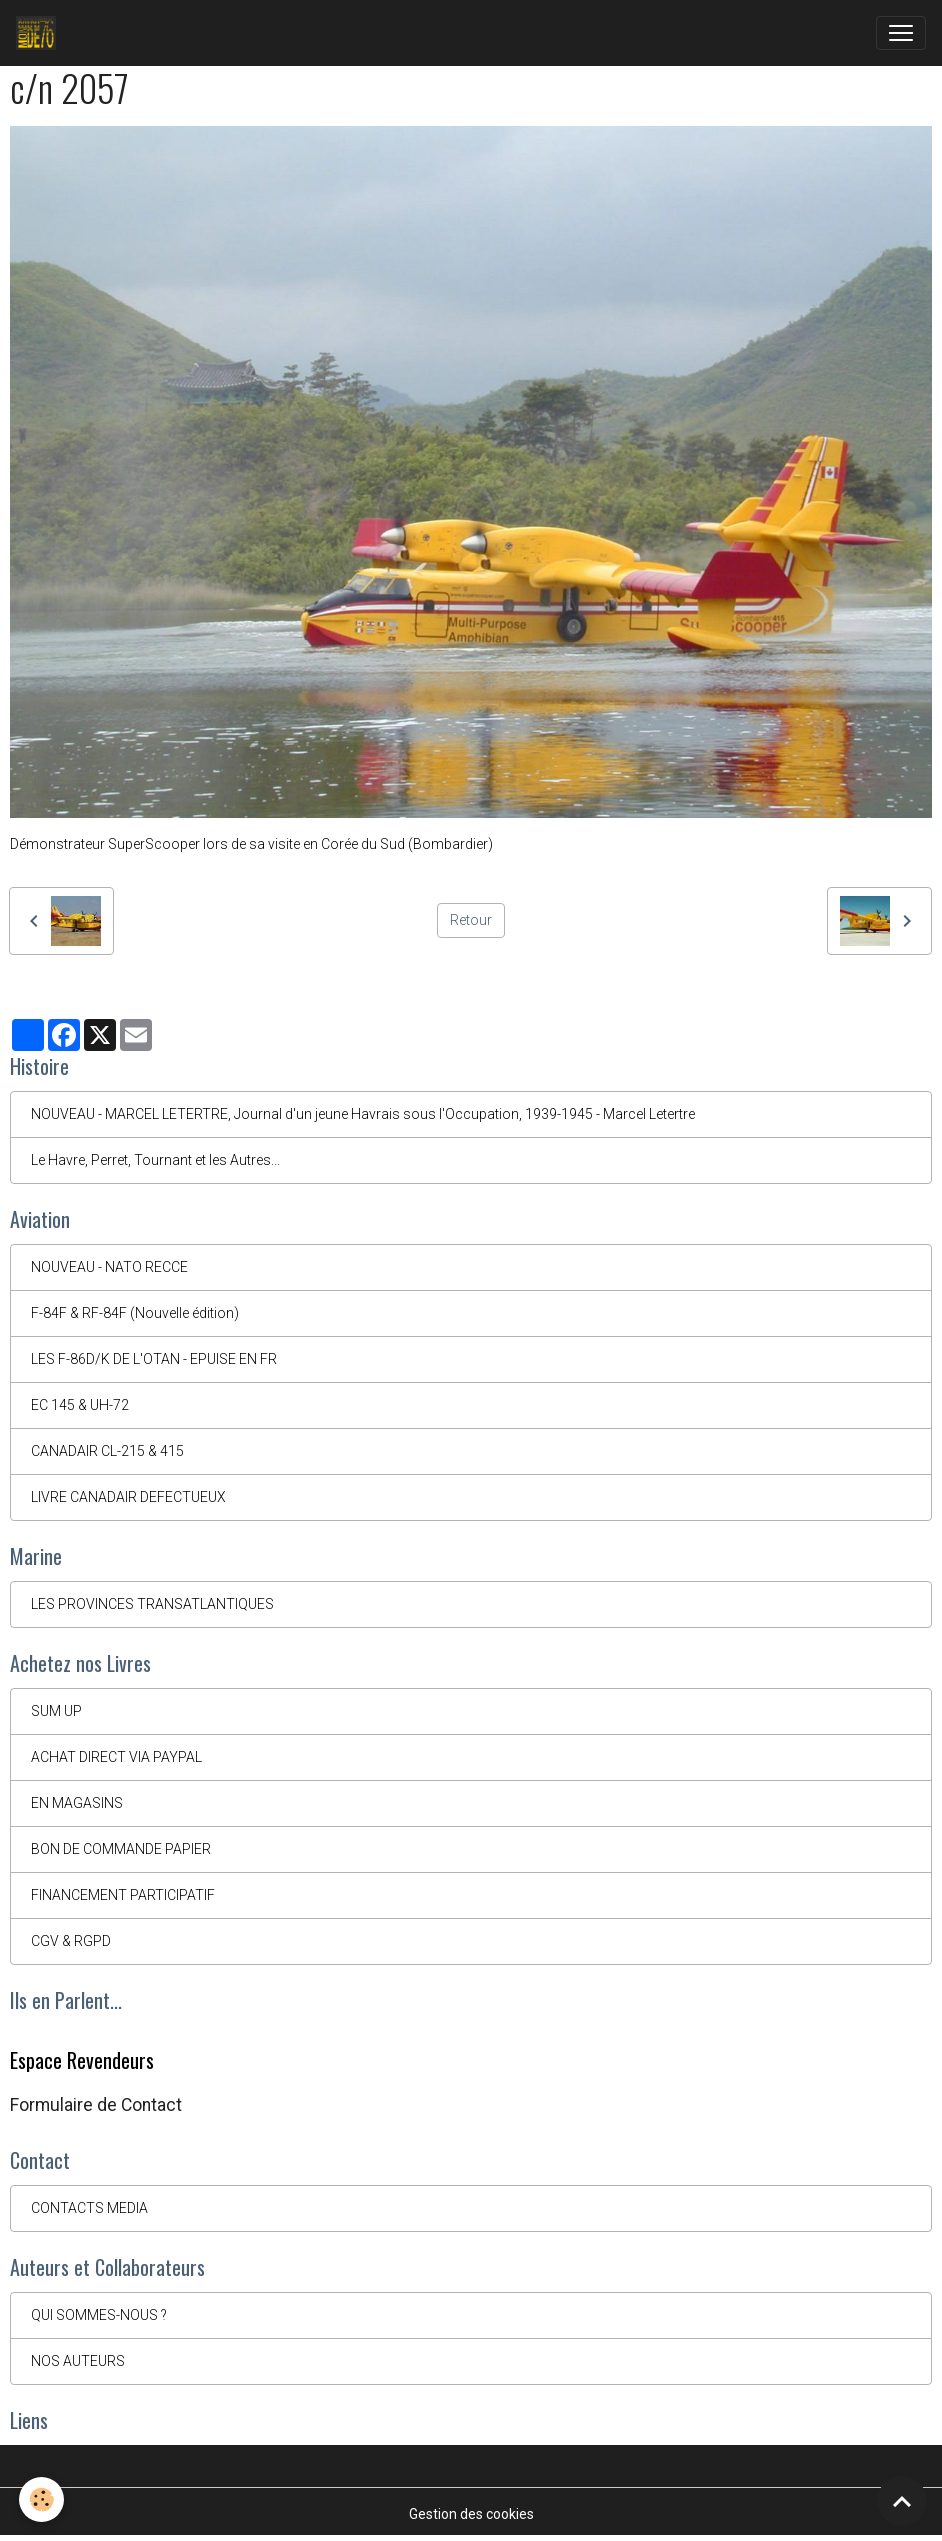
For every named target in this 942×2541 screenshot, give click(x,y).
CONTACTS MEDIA (89, 2208)
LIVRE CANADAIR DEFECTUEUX (128, 1497)
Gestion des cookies (471, 2514)
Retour (471, 920)
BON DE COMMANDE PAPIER (121, 1849)
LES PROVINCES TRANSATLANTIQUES (152, 1604)
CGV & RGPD (71, 1941)
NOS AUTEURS (78, 2361)
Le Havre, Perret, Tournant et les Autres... (155, 1160)
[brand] (40, 33)
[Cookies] (42, 2499)
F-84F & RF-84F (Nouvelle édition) (135, 1313)
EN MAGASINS (77, 1803)
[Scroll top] (902, 2501)
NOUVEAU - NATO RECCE (109, 1267)
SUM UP (56, 1711)
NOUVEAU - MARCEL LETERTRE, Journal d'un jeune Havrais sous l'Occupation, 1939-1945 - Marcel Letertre (363, 1114)
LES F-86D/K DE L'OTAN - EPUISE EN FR (154, 1359)
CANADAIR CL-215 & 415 (107, 1451)
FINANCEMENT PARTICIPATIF (123, 1895)
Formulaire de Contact (96, 2105)
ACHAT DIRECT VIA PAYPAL (116, 1757)
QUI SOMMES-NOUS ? (99, 2315)
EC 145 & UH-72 (80, 1405)
